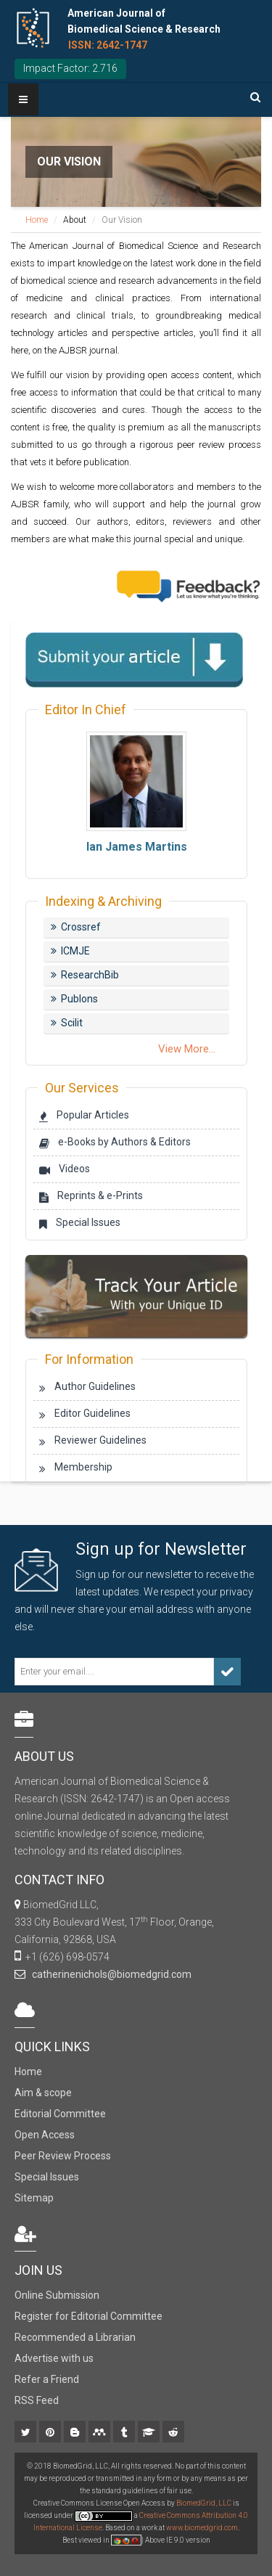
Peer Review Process (63, 2156)
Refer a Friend (47, 2379)
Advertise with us (54, 2358)
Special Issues (47, 2177)
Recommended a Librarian (75, 2337)
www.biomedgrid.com (202, 2528)
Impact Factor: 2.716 (70, 68)
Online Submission (57, 2295)
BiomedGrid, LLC (204, 2503)
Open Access (45, 2134)
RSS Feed (37, 2400)
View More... (186, 1048)
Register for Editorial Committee (88, 2316)
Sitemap (34, 2198)
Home (36, 220)
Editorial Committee (60, 2113)
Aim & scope (43, 2092)
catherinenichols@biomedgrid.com (109, 1974)
